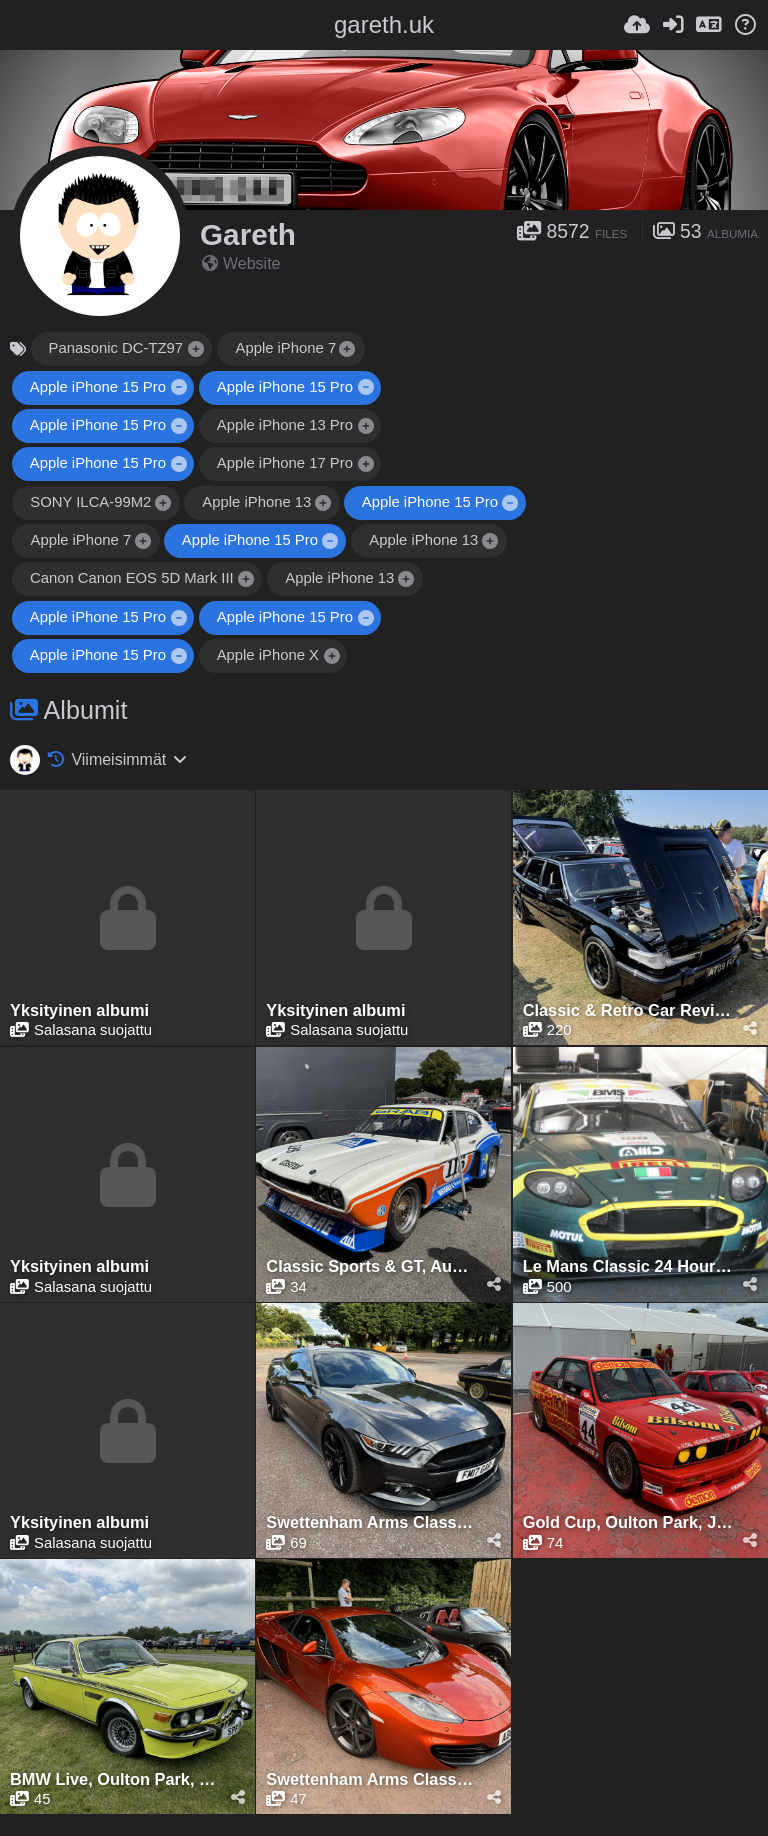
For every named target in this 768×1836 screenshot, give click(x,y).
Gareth (248, 234)
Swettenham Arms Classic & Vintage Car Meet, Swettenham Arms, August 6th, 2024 (371, 1522)
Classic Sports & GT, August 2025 (371, 1266)
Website (241, 263)
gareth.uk (384, 24)
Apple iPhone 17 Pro (285, 463)
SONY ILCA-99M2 (90, 502)
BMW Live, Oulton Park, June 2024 (115, 1779)
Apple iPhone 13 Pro (285, 425)
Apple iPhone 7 (285, 348)
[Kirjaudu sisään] (673, 25)
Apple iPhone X (268, 655)
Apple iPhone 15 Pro (98, 387)
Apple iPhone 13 (256, 502)
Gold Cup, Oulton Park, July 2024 (628, 1522)
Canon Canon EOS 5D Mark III (132, 578)
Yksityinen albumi (79, 1010)
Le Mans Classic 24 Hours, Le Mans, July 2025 (628, 1266)
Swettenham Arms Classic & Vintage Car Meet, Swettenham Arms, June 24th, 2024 (371, 1779)
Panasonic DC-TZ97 (116, 348)
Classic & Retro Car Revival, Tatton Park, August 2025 (628, 1010)
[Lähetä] (637, 25)
